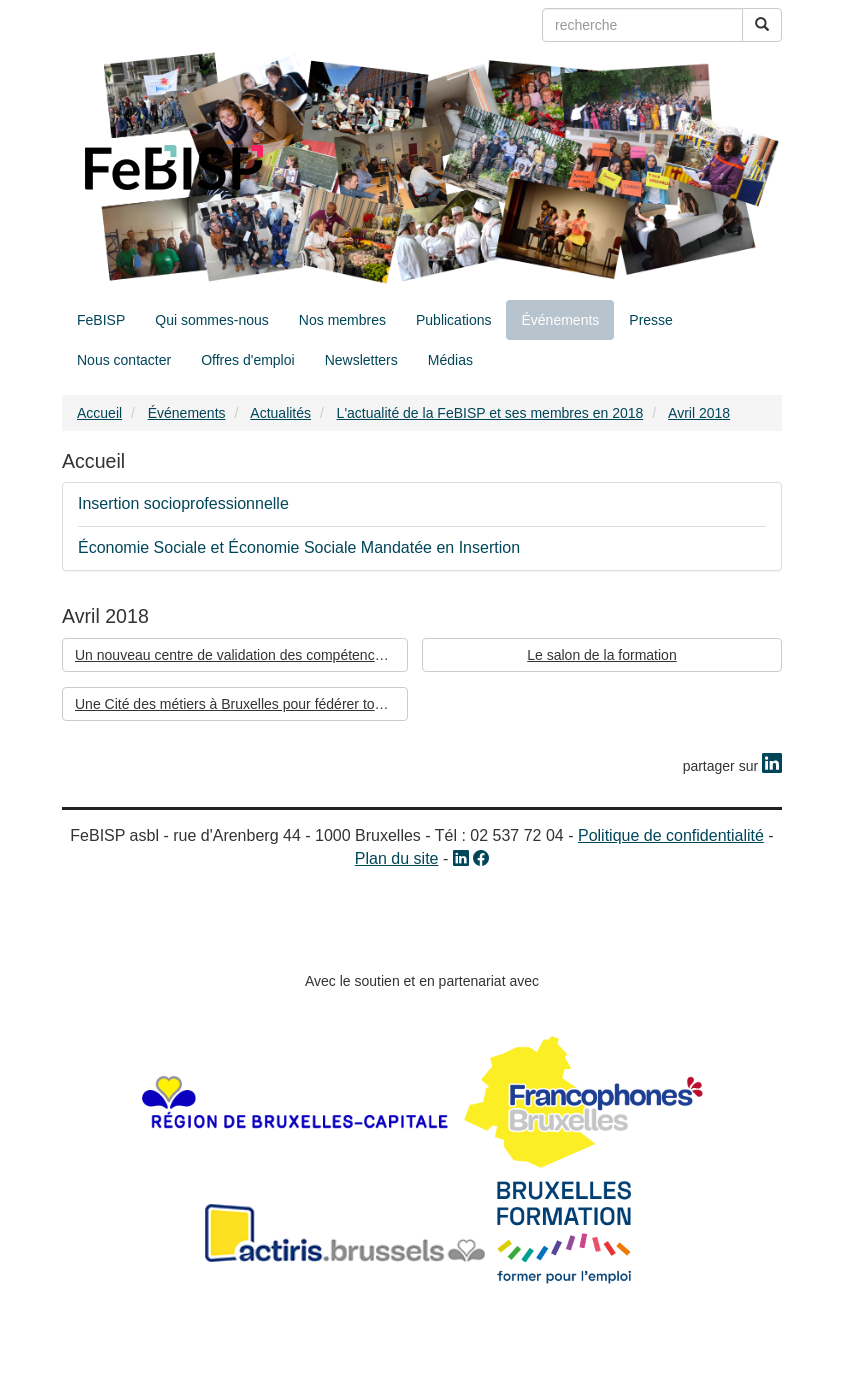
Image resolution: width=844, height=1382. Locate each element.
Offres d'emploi (247, 360)
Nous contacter (124, 360)
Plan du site (397, 858)
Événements (560, 320)
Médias (450, 360)
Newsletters (361, 360)
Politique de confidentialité (671, 835)
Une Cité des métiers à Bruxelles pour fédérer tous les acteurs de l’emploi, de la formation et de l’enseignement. (241, 704)
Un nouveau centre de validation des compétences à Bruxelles (241, 655)
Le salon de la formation (601, 655)
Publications (454, 320)
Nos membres (342, 320)
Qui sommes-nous (212, 320)
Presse (651, 320)
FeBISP (101, 320)
